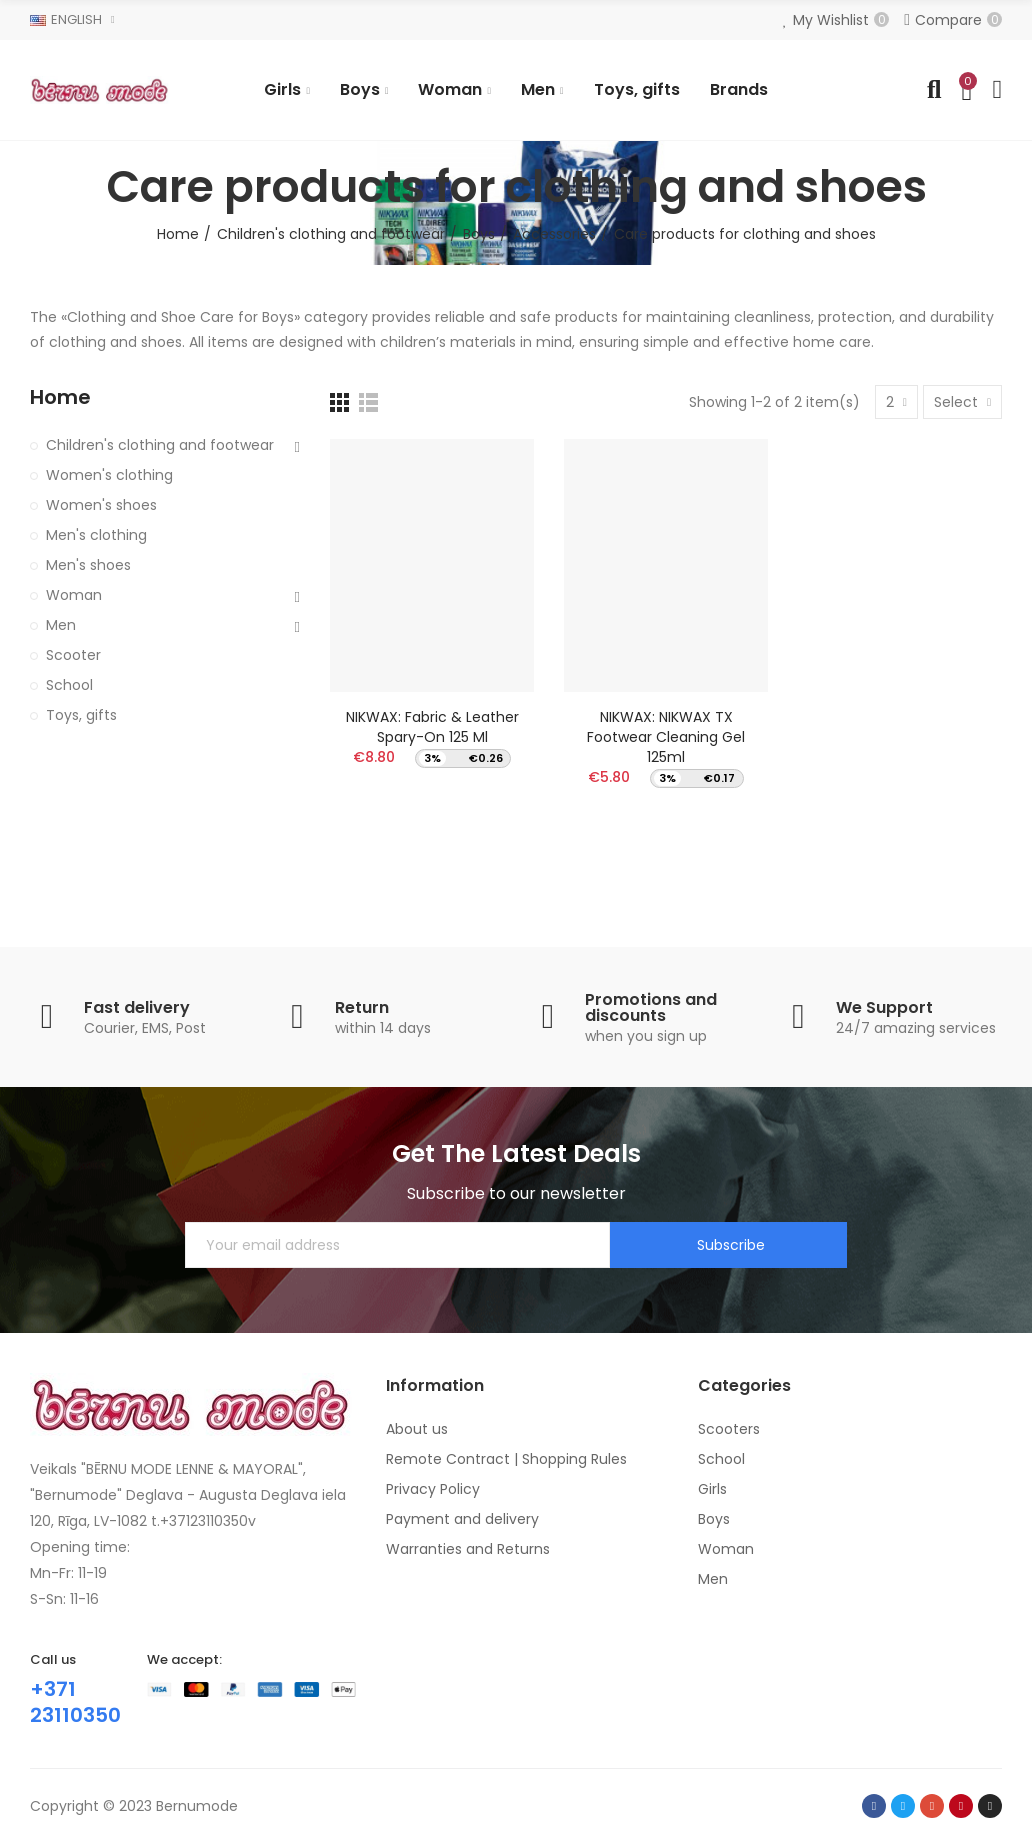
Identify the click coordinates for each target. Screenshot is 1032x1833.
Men (61, 625)
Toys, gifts (81, 715)
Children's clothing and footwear (160, 445)
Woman (74, 595)
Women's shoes (101, 505)
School (69, 685)
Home (60, 397)
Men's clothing (96, 535)
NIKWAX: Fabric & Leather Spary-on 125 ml (432, 727)
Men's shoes (88, 565)
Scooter (73, 655)
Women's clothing (109, 475)
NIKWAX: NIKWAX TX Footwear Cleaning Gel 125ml (666, 737)
